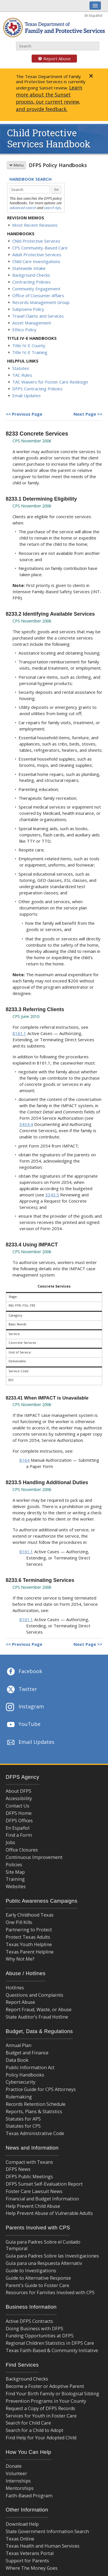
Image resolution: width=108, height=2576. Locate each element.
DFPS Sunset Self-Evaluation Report (44, 2184)
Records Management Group (41, 302)
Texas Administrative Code (35, 2133)
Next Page (85, 414)
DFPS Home (19, 1813)
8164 (24, 1460)
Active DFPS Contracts (29, 2321)
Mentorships (20, 2488)
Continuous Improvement (34, 1857)
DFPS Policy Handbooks (58, 165)
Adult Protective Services (36, 254)
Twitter (21, 1689)
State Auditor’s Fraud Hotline (37, 2017)
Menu (16, 165)
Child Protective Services (36, 241)
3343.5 (52, 1195)
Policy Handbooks (25, 2075)
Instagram (25, 1707)
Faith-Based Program (29, 2495)
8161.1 (19, 1033)
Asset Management (31, 323)
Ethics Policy (24, 329)
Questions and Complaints (34, 1995)
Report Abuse (51, 58)
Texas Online (20, 2539)
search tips (52, 207)
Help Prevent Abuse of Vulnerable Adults (49, 2213)
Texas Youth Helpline (29, 1944)
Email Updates (26, 395)
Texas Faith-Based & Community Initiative (52, 2350)
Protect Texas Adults (28, 1937)
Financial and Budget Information (42, 2199)
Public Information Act (30, 2067)
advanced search (23, 207)
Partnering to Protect (29, 1930)
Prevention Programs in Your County (46, 2401)
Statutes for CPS (23, 2126)
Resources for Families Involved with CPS (50, 2292)
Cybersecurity (20, 2082)
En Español (93, 15)
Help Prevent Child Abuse (33, 2206)
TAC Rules (22, 375)
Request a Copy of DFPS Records (40, 2408)
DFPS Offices (19, 1820)
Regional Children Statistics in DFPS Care (50, 2343)
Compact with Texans (29, 2162)
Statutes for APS (23, 2119)
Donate (14, 2466)
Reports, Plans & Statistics (34, 2111)
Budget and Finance (27, 2053)
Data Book (17, 2060)
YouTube (23, 1724)
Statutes (20, 368)
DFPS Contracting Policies (37, 388)
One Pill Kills (19, 1922)
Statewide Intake (29, 268)
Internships (18, 2481)
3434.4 (26, 1124)
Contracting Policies (31, 282)
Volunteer (16, 2473)
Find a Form (19, 1835)
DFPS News (18, 2169)
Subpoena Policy (28, 309)
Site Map (15, 1872)
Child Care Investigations (36, 261)
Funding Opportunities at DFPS (40, 2336)
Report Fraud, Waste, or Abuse (39, 2009)
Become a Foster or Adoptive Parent (45, 2386)
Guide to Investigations (31, 2270)
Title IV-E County (28, 345)
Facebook (24, 1672)
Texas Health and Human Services (43, 2546)
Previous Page (27, 414)
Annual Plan (18, 2045)
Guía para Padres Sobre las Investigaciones (52, 2256)
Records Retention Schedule (36, 2104)
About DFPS (18, 1791)
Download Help (22, 2524)
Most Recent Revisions (35, 225)
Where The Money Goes (32, 2568)
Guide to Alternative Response (38, 2278)
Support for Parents (27, 2561)
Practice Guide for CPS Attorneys (41, 2089)
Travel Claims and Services (38, 316)
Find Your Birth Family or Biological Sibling (52, 2393)
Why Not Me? (20, 1959)
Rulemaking (19, 2097)
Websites (16, 1886)
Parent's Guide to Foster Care (37, 2285)
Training (15, 1879)
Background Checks (31, 275)
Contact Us (17, 1806)
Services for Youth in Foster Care (41, 2416)
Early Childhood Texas (30, 1915)
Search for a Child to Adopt (34, 2430)
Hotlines (15, 1987)
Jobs (10, 1842)
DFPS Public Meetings (29, 2176)
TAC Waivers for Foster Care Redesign (50, 382)
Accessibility (19, 1798)
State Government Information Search (47, 2531)
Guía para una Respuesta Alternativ (44, 2263)
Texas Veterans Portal (30, 2553)
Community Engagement (36, 288)
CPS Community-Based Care (40, 248)
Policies (14, 1864)
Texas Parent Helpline (30, 1952)
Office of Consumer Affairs (38, 295)
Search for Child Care (28, 2423)
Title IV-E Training (29, 352)
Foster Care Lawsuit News (34, 2191)
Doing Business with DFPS (34, 2328)
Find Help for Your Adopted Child (41, 2438)
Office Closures (22, 1850)
